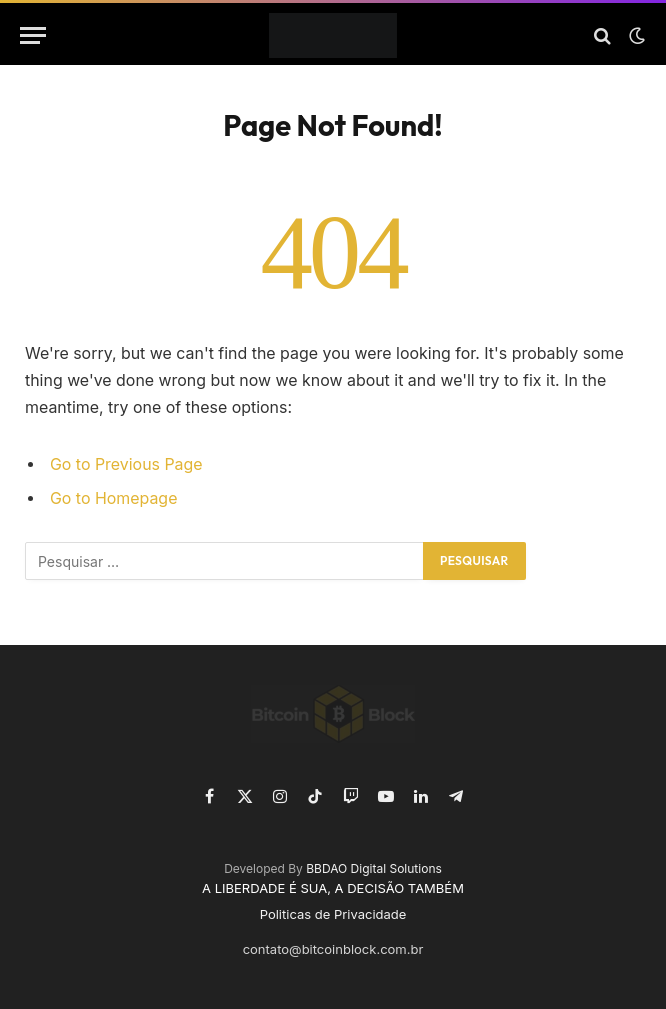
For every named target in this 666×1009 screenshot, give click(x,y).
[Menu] (33, 35)
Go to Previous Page (126, 464)
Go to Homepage (113, 498)
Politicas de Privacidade (333, 914)
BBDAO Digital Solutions (374, 868)
